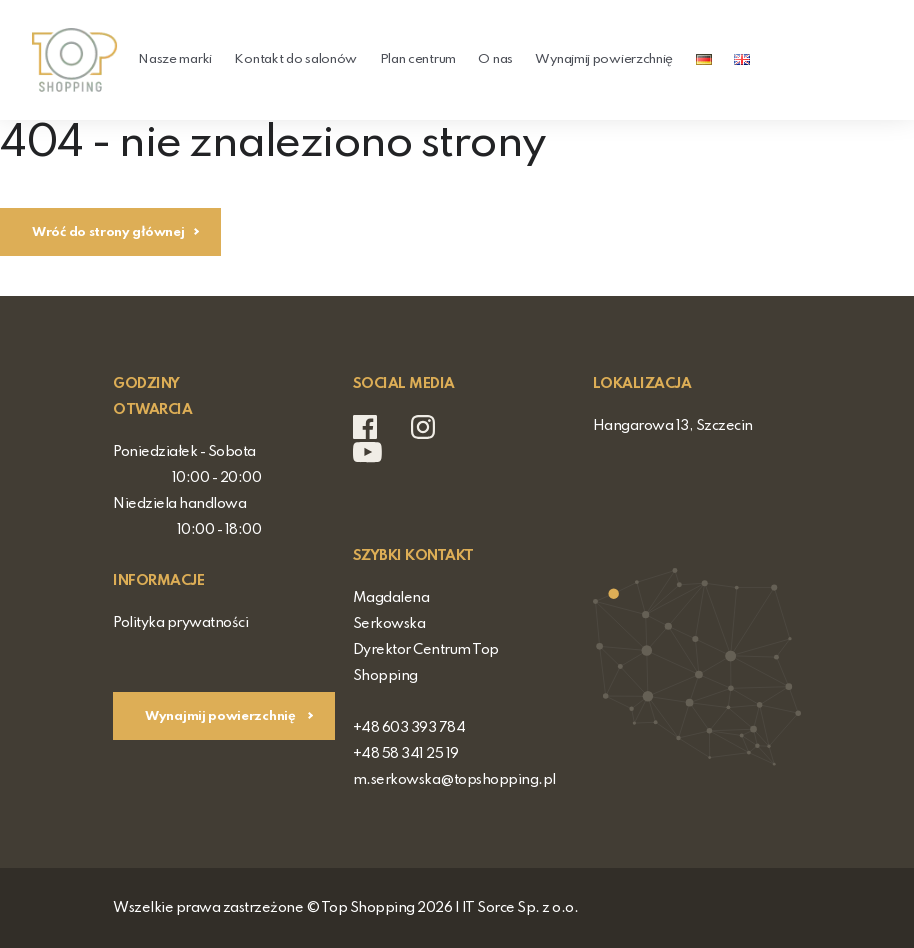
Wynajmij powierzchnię (604, 59)
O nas (495, 59)
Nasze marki (175, 59)
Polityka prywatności (180, 623)
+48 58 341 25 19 (406, 754)
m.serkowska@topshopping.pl (454, 780)
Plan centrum (418, 59)
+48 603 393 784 (409, 728)
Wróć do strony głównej (108, 232)
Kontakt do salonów (295, 59)
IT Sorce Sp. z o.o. (520, 908)
